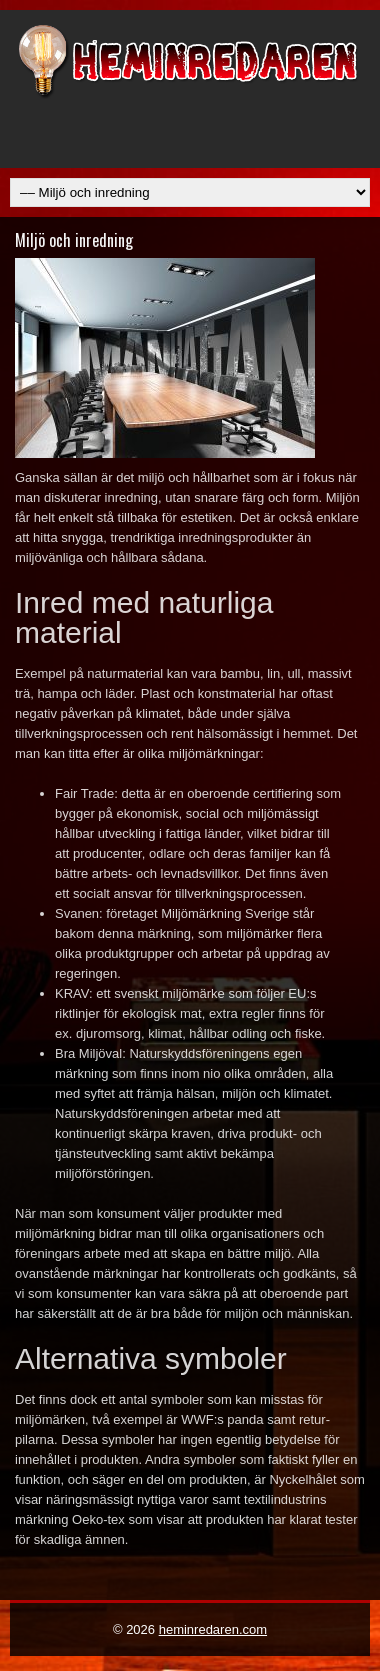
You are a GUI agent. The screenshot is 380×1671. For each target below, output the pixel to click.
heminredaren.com (213, 1629)
